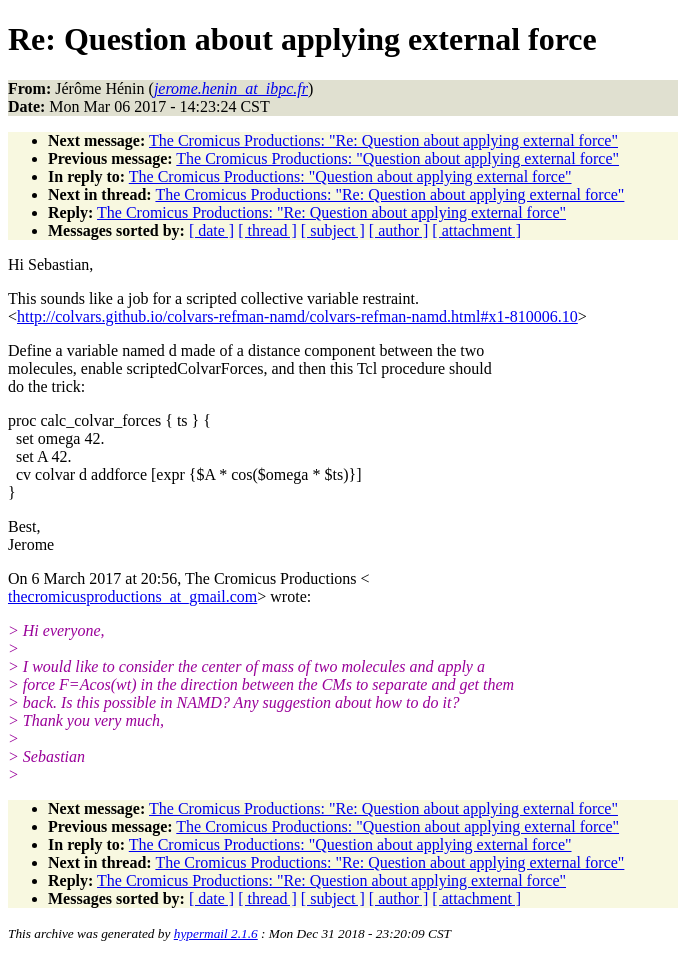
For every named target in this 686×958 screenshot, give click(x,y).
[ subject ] (333, 230)
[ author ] (399, 230)
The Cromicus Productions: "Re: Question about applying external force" (383, 140)
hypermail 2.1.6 (216, 933)
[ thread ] (267, 230)
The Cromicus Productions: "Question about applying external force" (397, 158)
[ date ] (211, 230)
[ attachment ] (476, 230)
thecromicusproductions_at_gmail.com (132, 596)
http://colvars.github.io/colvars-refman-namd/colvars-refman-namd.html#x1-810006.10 (297, 316)
